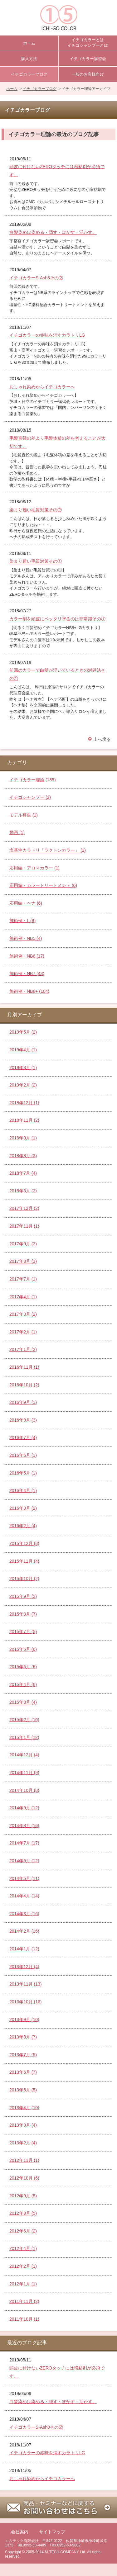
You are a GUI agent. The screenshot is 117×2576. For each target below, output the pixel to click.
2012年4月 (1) (23, 2248)
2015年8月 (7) (23, 1614)
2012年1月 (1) (23, 2283)
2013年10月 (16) (25, 2001)
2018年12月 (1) (24, 1102)
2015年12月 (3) (24, 1543)
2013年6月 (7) (23, 2072)
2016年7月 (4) (23, 1437)
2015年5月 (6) (23, 1666)
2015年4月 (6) (23, 1684)
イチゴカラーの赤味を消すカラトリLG (47, 335)
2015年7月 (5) (23, 1631)
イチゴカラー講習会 (88, 58)
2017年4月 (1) (23, 1296)
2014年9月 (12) (24, 1807)
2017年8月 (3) (23, 1261)
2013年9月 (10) (24, 2019)
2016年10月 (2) (24, 1384)
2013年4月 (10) (24, 2107)
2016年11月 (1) (24, 1367)
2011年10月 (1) (24, 2319)
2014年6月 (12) (24, 1860)
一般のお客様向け (87, 74)
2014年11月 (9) (24, 1772)
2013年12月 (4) (24, 1966)
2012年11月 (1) (24, 2160)
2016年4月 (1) (23, 1490)
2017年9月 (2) (23, 1243)
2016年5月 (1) (23, 1472)
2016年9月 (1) (23, 1402)
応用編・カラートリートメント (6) (43, 885)
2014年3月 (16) (24, 1913)
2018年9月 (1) (23, 1137)
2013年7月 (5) (23, 2054)
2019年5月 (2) (23, 1032)
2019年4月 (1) (23, 1049)
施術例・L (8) (22, 920)
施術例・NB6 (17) (26, 956)
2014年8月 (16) (24, 1825)
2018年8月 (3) (23, 1155)
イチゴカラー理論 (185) (32, 779)
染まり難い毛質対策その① (35, 561)
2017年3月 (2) (23, 1314)
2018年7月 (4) (23, 1173)
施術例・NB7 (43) (26, 973)
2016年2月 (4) (23, 1525)
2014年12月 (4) (24, 1754)
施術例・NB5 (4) (25, 938)
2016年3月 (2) (23, 1508)
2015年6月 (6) (23, 1649)
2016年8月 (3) (23, 1420)
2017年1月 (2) (23, 1349)
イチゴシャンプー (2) (30, 797)
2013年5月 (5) (23, 2089)
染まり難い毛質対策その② (35, 509)
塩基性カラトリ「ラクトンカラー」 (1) (47, 850)
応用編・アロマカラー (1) (34, 867)
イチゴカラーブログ (29, 74)
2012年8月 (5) (23, 2213)
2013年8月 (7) (23, 2036)
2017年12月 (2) (24, 1208)
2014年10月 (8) (24, 1790)
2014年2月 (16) (24, 1931)
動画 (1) (17, 832)
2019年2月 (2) (23, 1084)
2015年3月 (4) (23, 1702)
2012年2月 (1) (23, 2266)
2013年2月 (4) (23, 2142)
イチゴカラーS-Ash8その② (36, 277)
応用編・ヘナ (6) (25, 903)
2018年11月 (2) (24, 1120)
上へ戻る (102, 739)
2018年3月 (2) (23, 1190)
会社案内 (19, 2531)
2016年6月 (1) (23, 1455)
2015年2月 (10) (24, 1719)
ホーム (29, 43)
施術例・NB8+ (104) (29, 991)
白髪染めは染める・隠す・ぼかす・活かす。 (53, 232)
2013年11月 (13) (25, 1984)
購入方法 (29, 58)
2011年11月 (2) (24, 2301)
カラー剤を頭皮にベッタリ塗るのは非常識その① (57, 618)
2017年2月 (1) (23, 1331)
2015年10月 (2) (24, 1578)
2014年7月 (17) (24, 1842)
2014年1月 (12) (24, 1948)
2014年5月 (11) (24, 1878)
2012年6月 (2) (23, 2230)
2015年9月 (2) (23, 1596)
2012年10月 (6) (24, 2178)
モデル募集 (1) (23, 814)
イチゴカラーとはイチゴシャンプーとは (87, 42)
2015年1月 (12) (24, 1737)
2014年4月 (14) (24, 1895)
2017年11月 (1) (24, 1226)
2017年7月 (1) (23, 1278)
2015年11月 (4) (24, 1561)
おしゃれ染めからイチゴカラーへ (42, 386)
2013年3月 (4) (23, 2125)
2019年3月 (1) (23, 1067)
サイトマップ (52, 2531)
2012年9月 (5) (23, 2195)
